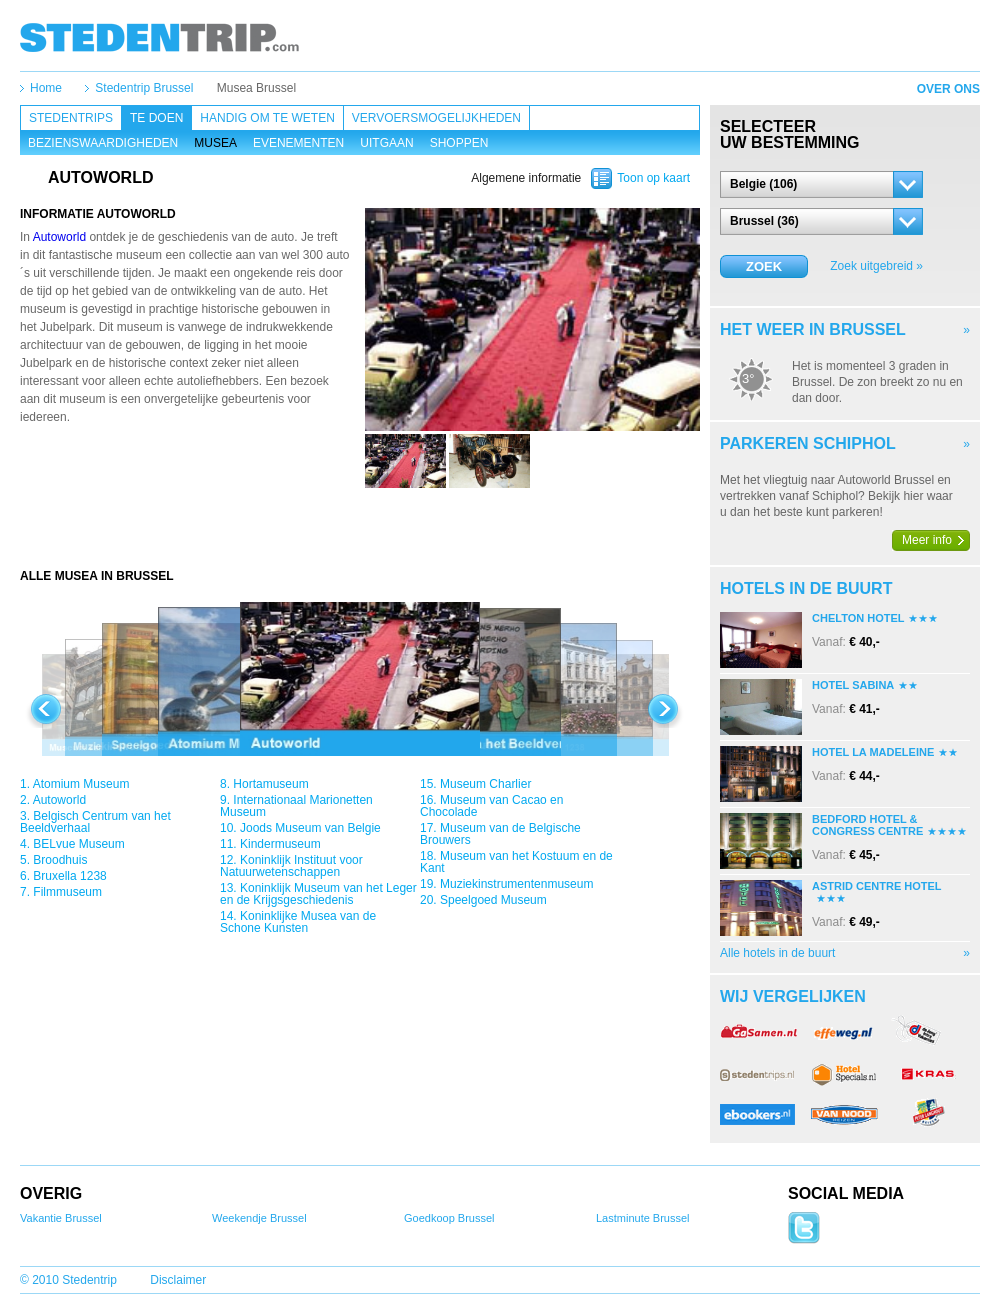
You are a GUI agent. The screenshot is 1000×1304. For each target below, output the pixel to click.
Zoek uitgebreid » (876, 266)
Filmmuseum (67, 892)
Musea (215, 143)
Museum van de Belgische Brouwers (500, 834)
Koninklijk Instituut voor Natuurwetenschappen (291, 866)
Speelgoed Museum (493, 900)
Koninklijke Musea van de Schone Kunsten (298, 922)
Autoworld (59, 237)
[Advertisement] (360, 528)
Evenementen (298, 143)
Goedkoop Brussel (449, 1218)
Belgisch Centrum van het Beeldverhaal (95, 822)
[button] (821, 184)
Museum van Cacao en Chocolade (491, 806)
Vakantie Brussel (61, 1218)
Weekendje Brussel (259, 1218)
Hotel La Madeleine (873, 752)
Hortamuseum (270, 784)
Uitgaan (386, 143)
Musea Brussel (256, 88)
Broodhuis (60, 860)
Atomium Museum (81, 784)
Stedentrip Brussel (144, 88)
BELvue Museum (78, 844)
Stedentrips (71, 118)
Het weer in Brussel (813, 329)
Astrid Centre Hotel (877, 886)
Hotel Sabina (853, 685)
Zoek (764, 266)
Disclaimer (178, 1280)
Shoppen (459, 143)
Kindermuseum (280, 844)
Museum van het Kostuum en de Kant (516, 862)
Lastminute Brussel (643, 1218)
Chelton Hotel (858, 618)
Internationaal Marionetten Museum (296, 806)
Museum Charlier (485, 784)
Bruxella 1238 (69, 876)
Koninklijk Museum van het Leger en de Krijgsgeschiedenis (318, 894)
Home (46, 88)
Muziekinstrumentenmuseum (516, 884)
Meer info (927, 540)
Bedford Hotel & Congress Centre (867, 825)
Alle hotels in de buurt (777, 953)
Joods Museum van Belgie (310, 828)
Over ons (948, 89)
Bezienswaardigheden (103, 143)
